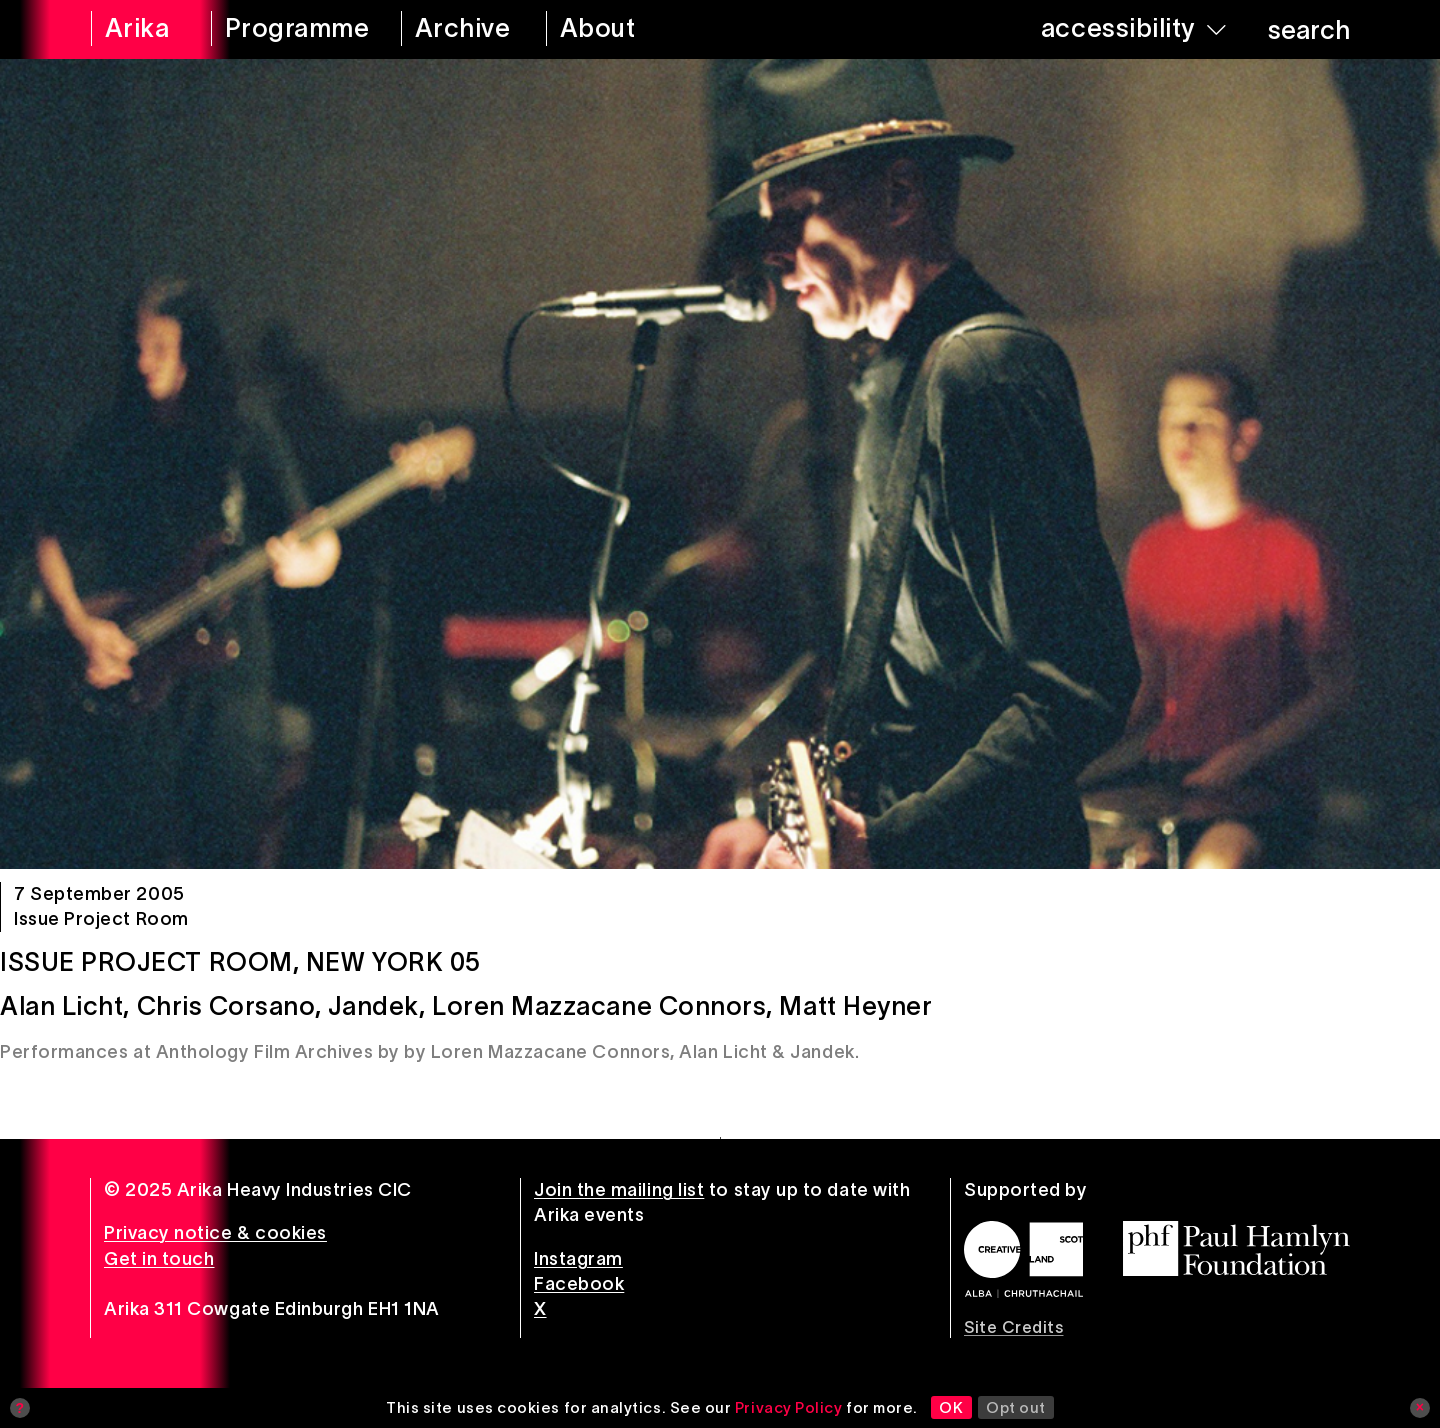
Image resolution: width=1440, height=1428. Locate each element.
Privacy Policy (789, 1407)
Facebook (579, 1284)
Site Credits (1013, 1327)
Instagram (578, 1259)
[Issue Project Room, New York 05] (720, 464)
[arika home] (138, 29)
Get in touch (159, 1259)
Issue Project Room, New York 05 (240, 962)
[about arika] (625, 29)
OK (951, 1407)
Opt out (1016, 1407)
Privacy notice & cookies (215, 1233)
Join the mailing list (619, 1190)
